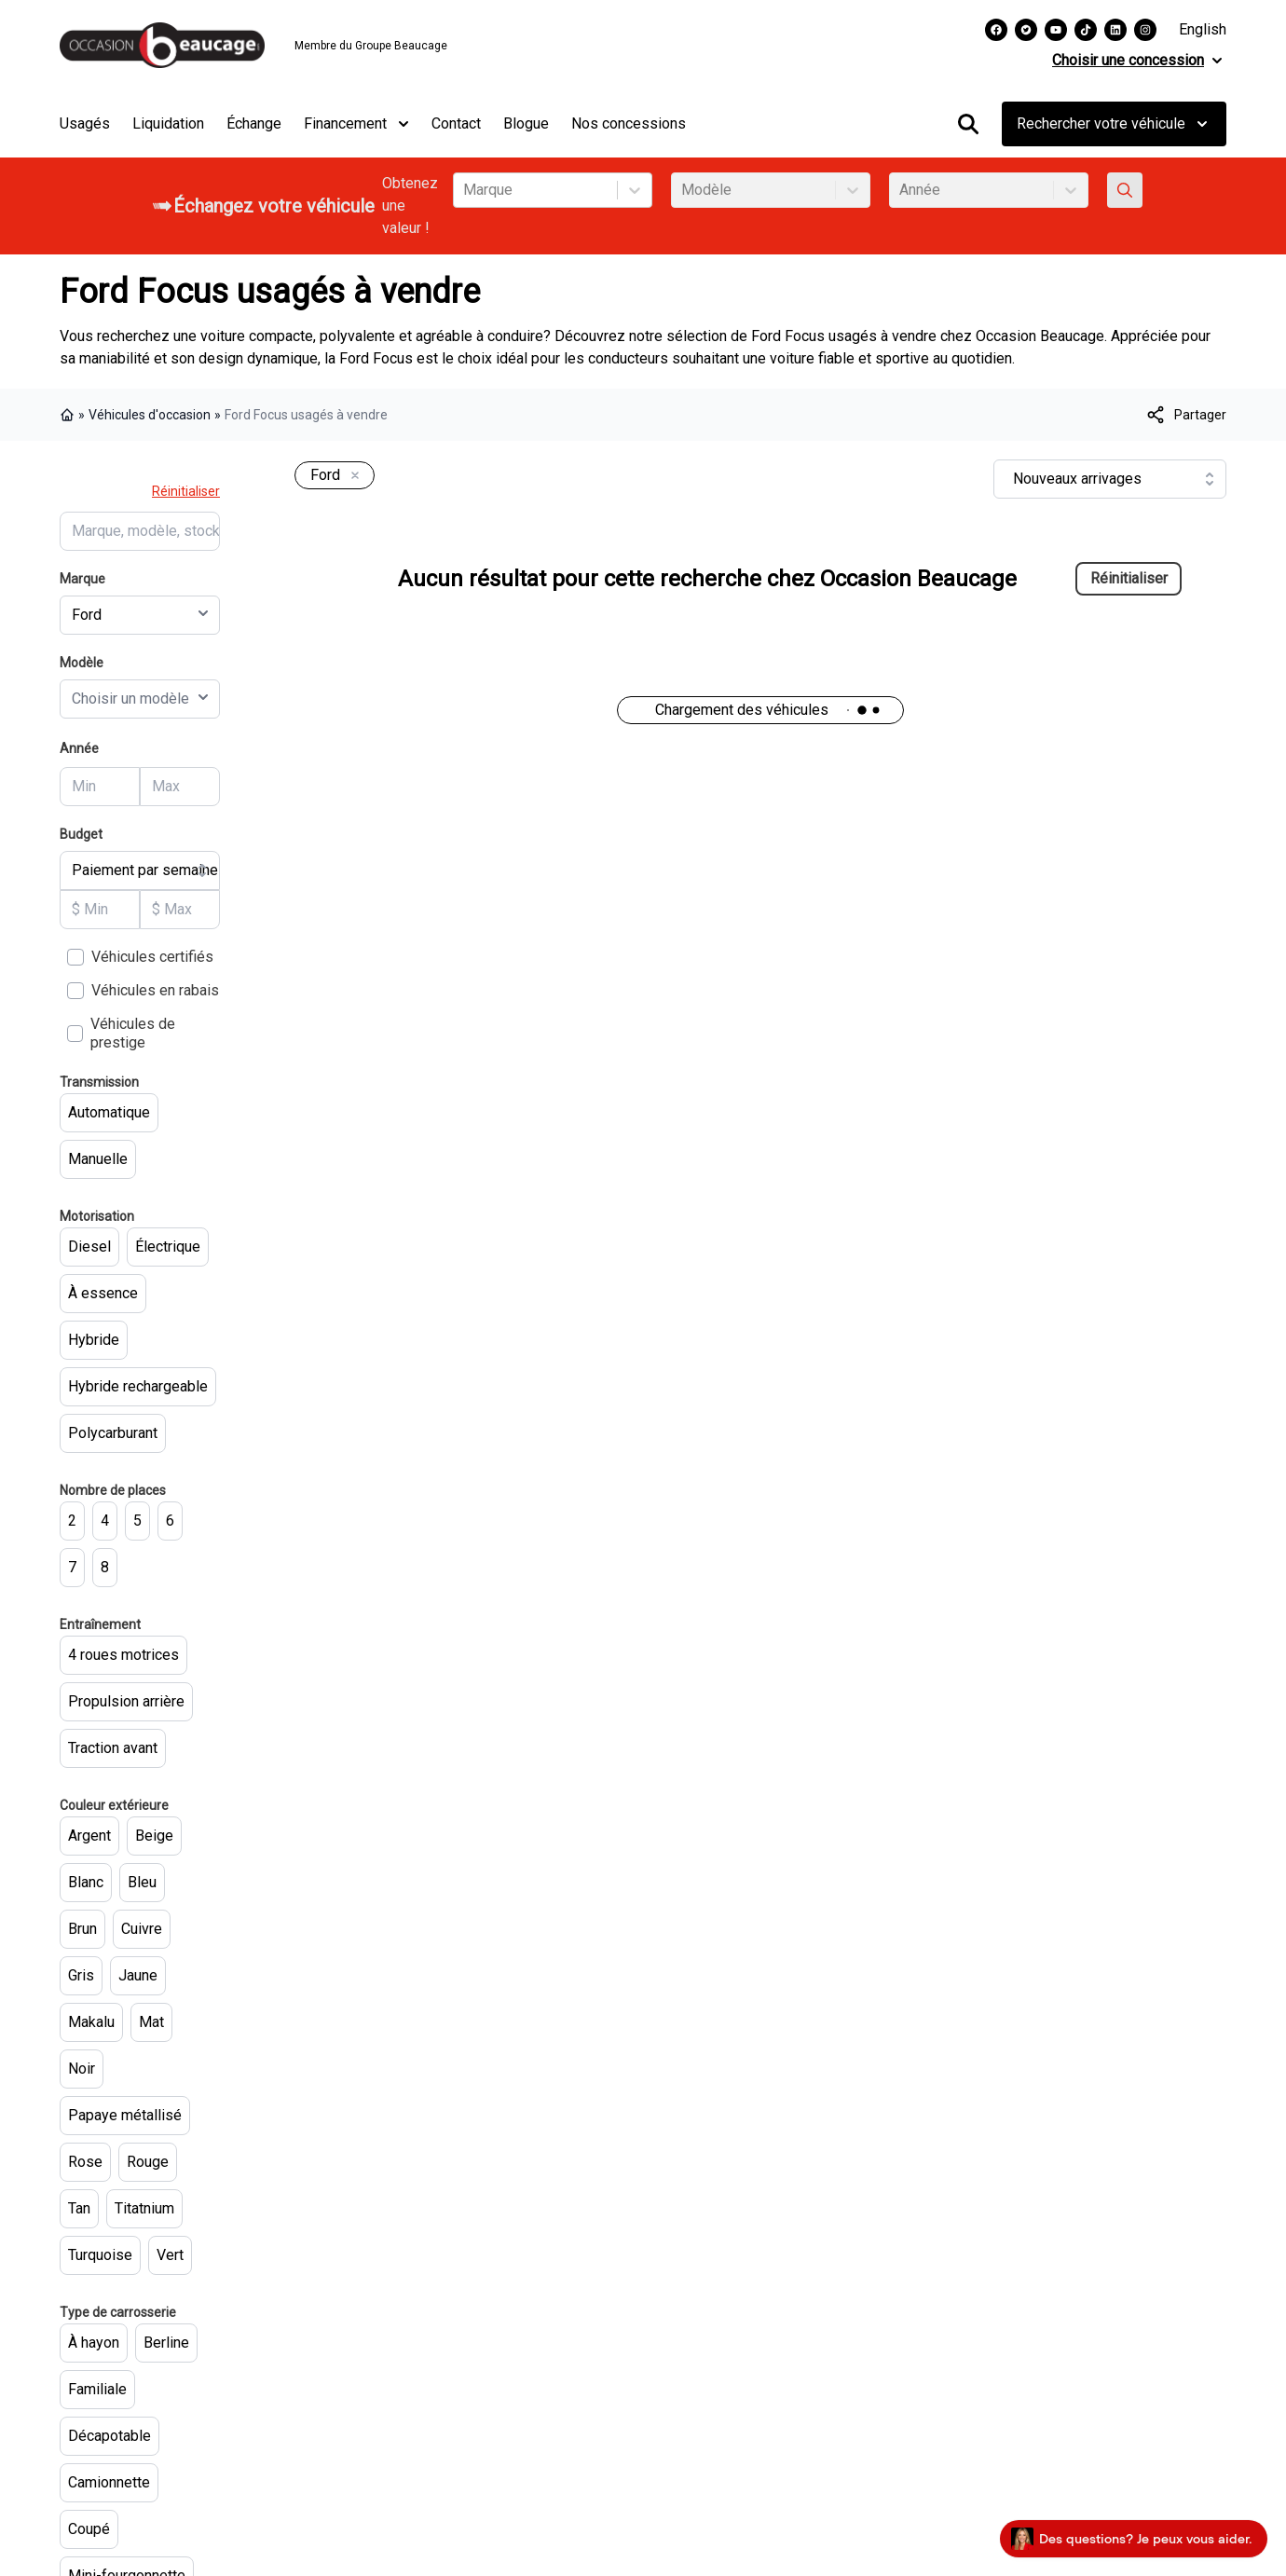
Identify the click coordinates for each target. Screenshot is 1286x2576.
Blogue (526, 123)
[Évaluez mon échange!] (1124, 190)
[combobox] (465, 190)
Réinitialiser (186, 491)
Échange (253, 123)
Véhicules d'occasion (150, 414)
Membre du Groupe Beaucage (370, 45)
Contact (456, 123)
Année (79, 748)
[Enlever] (351, 476)
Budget (81, 834)
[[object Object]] (1185, 415)
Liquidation (168, 123)
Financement (356, 124)
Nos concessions (628, 123)
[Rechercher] (968, 124)
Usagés (85, 123)
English (1202, 29)
